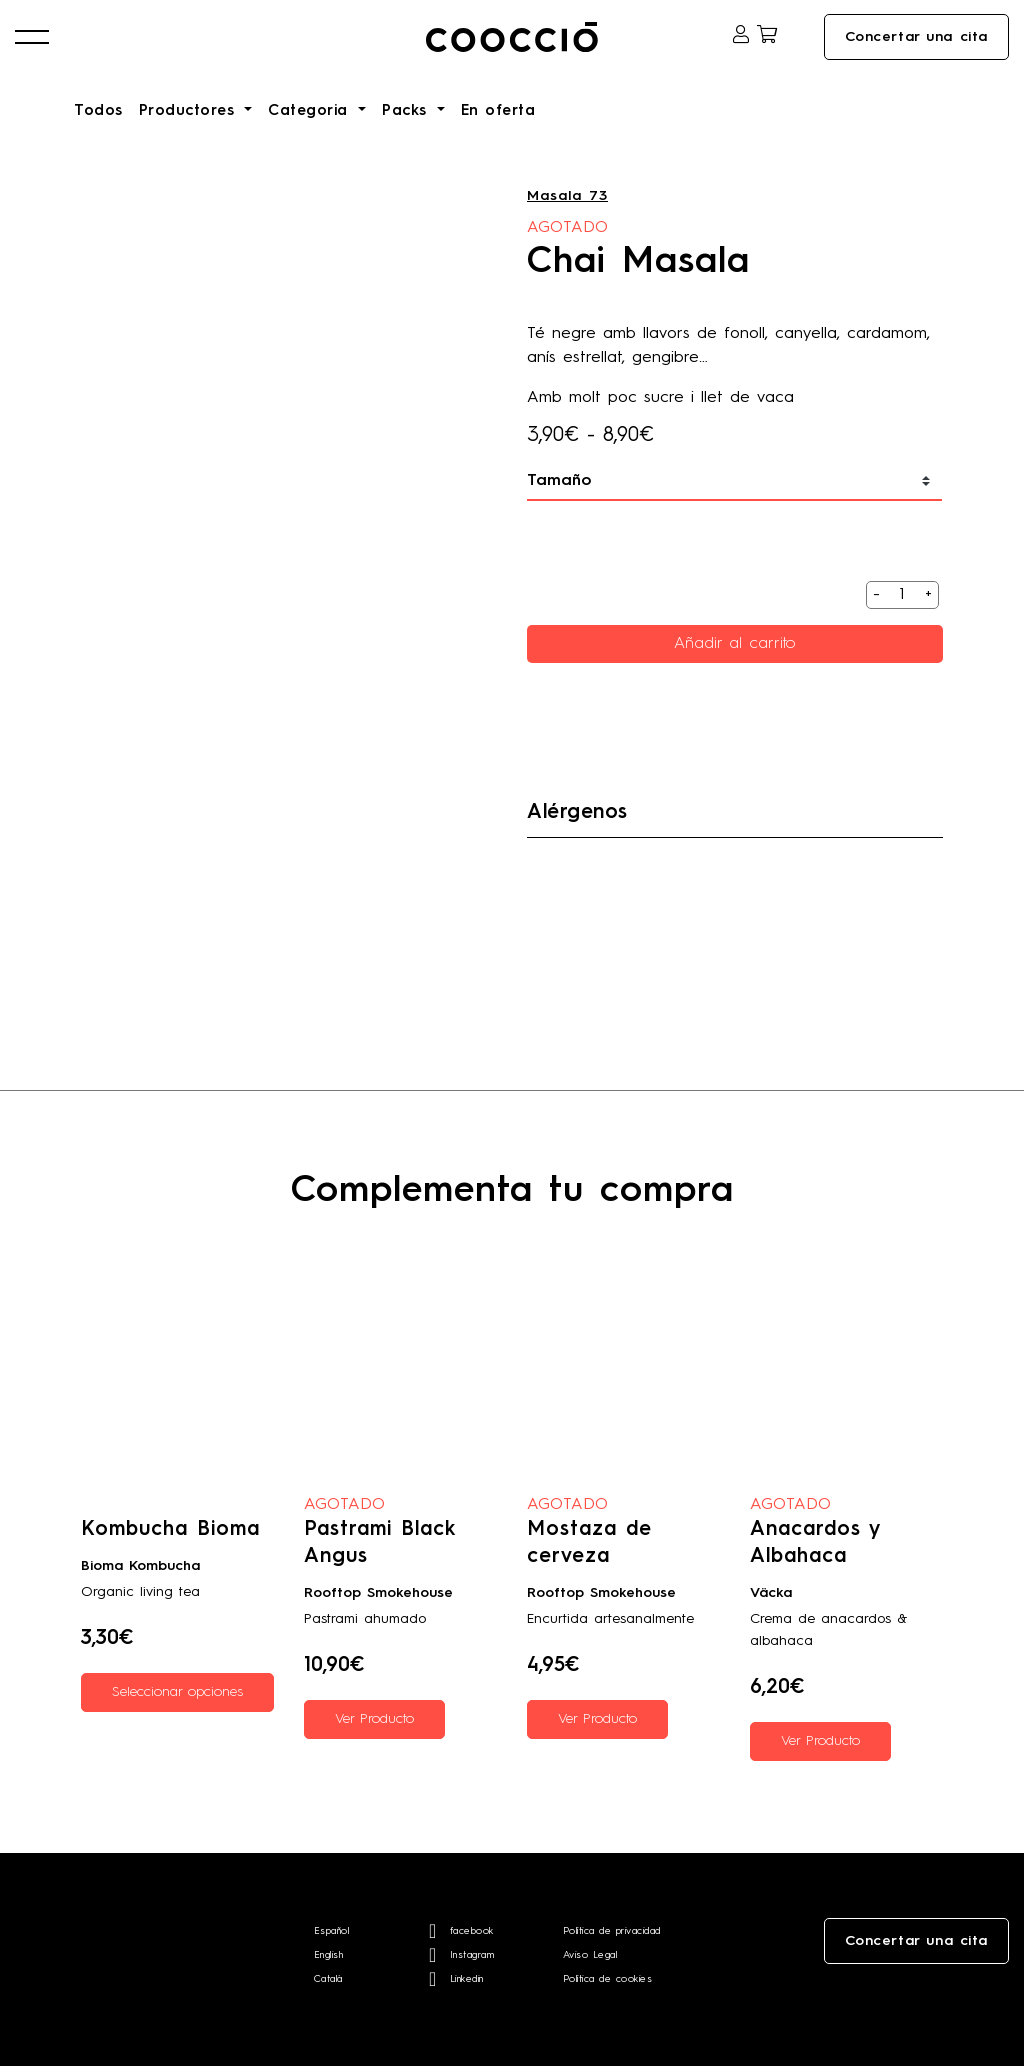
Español (332, 1931)
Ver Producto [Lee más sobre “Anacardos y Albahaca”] (820, 1741)
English (329, 1955)
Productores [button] (190, 111)
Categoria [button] (311, 111)
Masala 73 (567, 196)
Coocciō (512, 37)
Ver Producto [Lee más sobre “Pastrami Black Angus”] (374, 1719)
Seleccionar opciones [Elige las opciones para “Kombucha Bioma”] (177, 1692)
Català (328, 1979)
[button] (32, 37)
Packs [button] (407, 111)
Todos (98, 111)
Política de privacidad (612, 1931)
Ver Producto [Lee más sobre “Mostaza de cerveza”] (597, 1719)
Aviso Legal (590, 1955)
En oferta (498, 111)
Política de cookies (608, 1979)
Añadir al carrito (735, 644)
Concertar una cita (916, 37)
